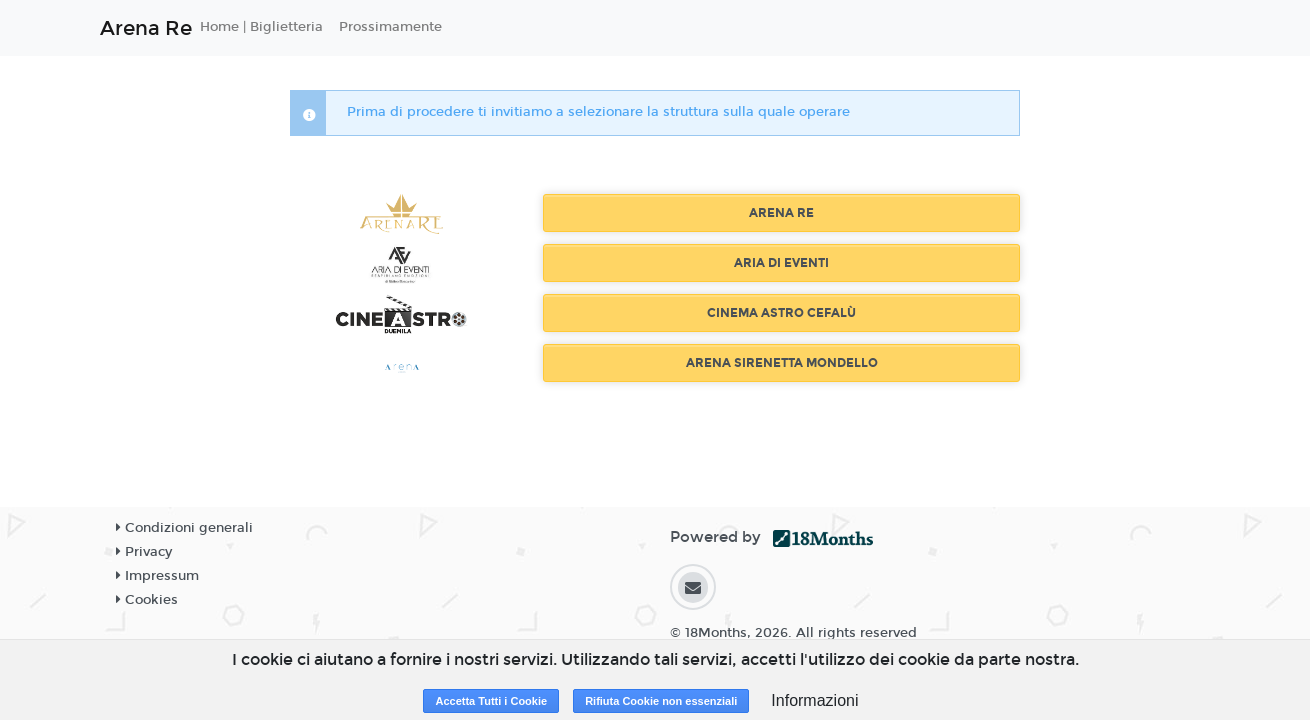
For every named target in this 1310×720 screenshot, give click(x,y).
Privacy (144, 552)
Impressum (157, 576)
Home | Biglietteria (261, 27)
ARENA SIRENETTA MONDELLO (782, 363)
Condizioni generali (184, 528)
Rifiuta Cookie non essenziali (661, 701)
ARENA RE (781, 213)
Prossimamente (390, 27)
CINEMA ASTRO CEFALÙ (781, 313)
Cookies (147, 600)
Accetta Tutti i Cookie (491, 701)
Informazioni (814, 700)
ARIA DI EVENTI (781, 263)
